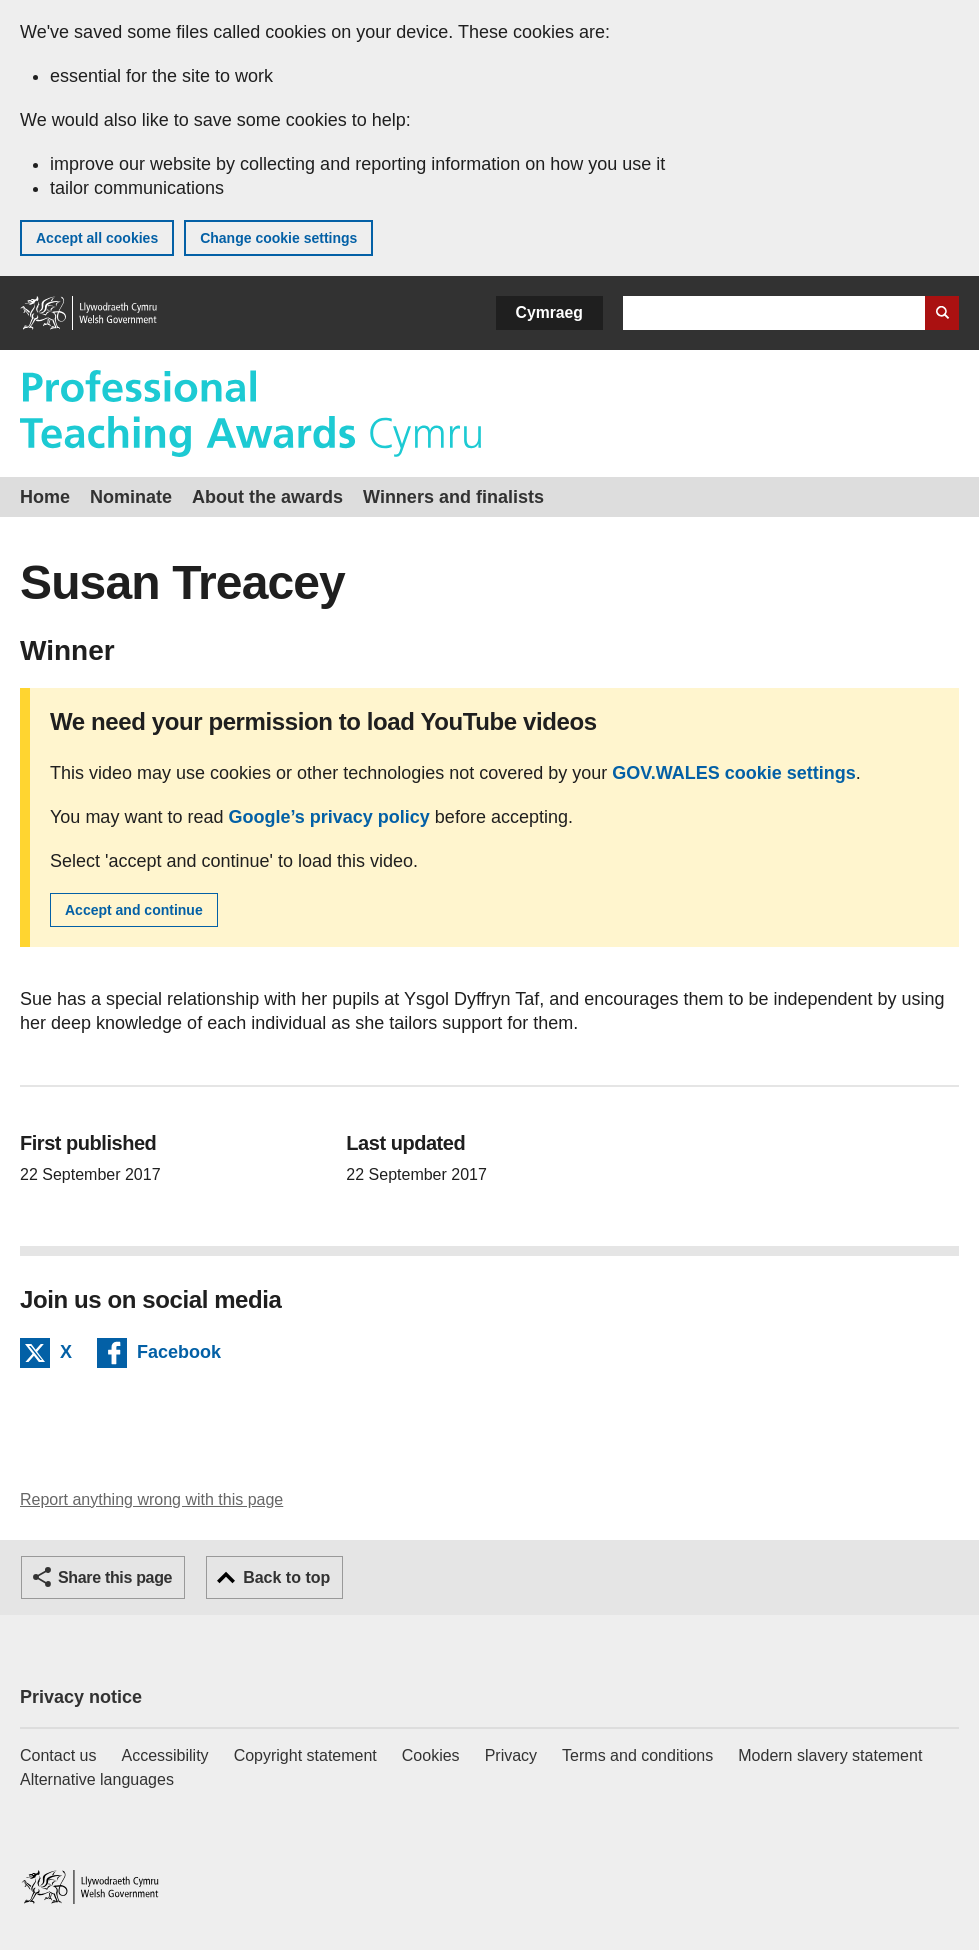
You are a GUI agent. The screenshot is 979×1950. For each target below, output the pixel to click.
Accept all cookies (97, 238)
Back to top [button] (286, 1577)
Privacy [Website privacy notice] (511, 1755)
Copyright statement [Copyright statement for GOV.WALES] (305, 1755)
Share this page (115, 1577)
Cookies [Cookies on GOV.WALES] (431, 1755)
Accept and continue (134, 910)
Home (45, 497)
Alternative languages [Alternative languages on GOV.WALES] (97, 1779)
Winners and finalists (453, 497)
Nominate (131, 497)
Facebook (179, 1355)
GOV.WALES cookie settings (733, 773)
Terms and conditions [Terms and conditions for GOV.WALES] (637, 1755)
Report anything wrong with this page (151, 1499)
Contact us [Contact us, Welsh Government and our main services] (58, 1755)
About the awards (267, 497)
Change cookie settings (278, 238)
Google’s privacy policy (328, 817)
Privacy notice (81, 1697)
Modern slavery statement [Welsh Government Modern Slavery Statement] (830, 1755)
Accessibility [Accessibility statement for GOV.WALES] (164, 1755)
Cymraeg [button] (549, 312)
